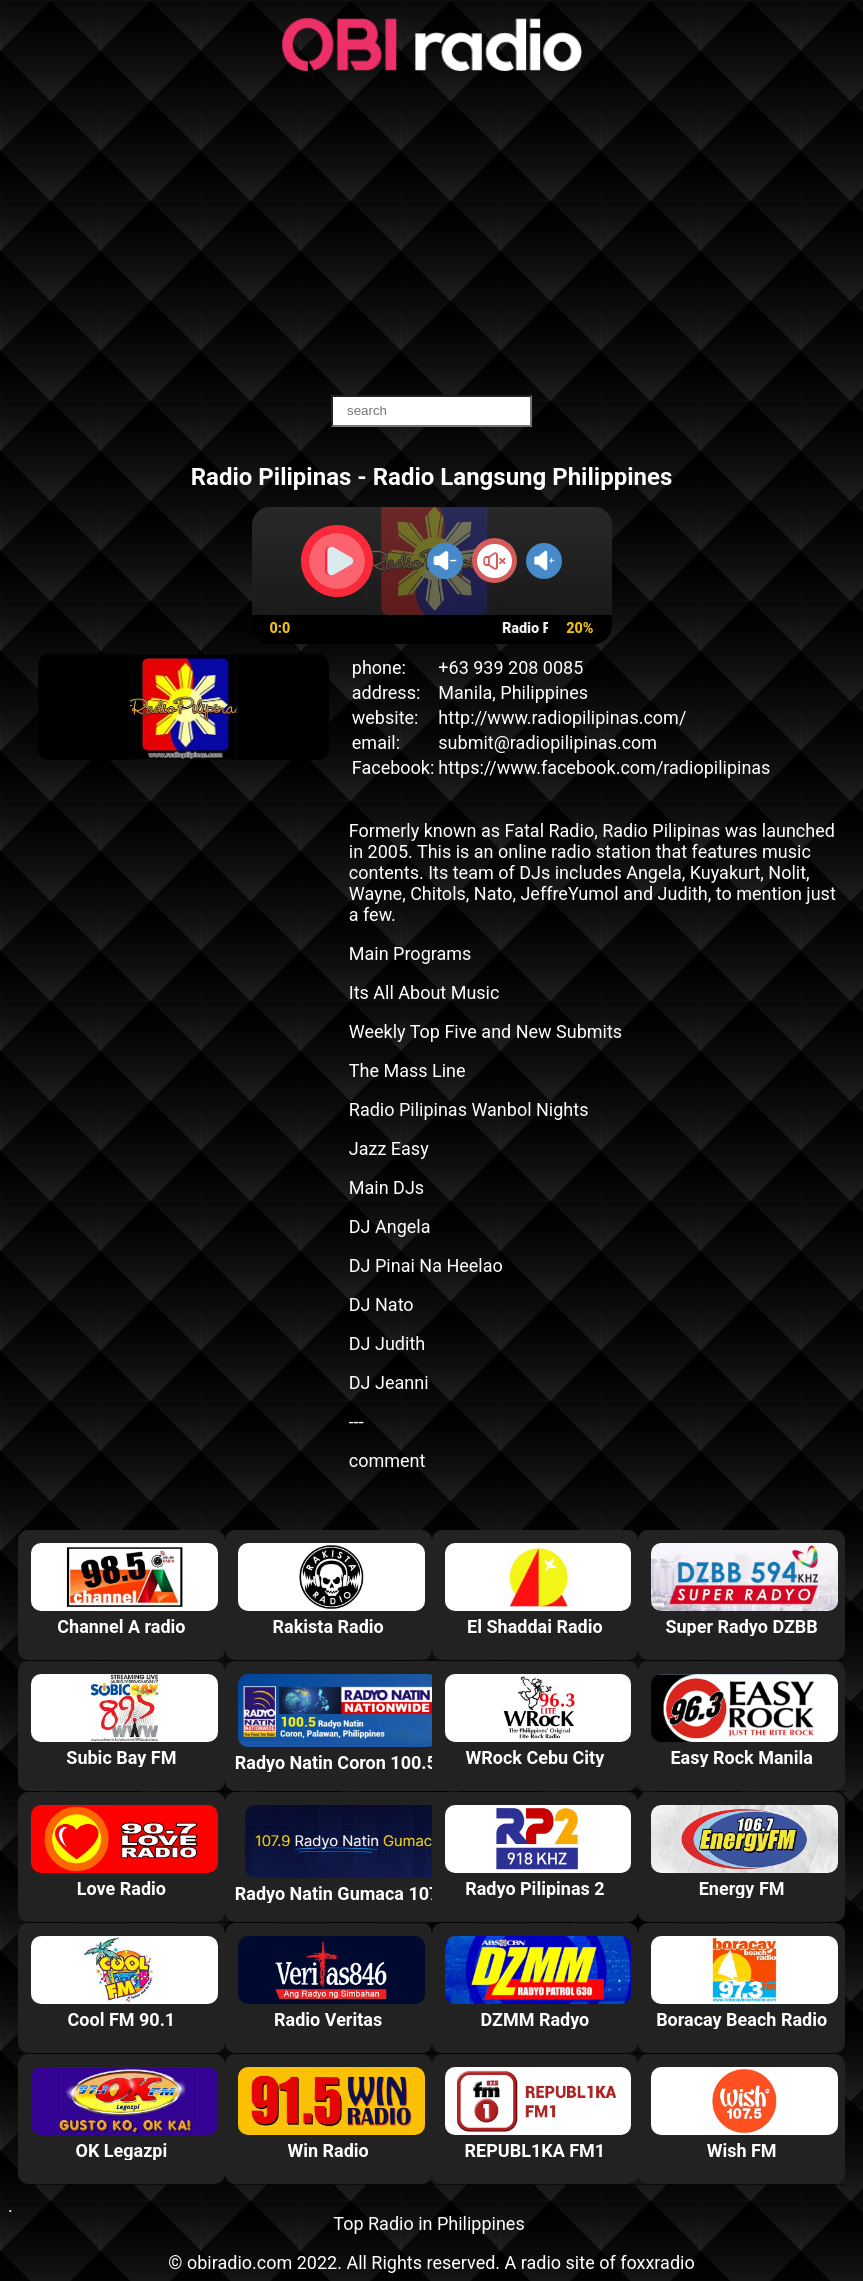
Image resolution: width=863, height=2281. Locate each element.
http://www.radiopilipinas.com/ (562, 717)
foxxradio (657, 2262)
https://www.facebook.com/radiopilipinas (604, 767)
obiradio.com (239, 2262)
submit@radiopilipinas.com (547, 742)
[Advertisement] (431, 235)
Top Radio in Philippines (428, 2223)
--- (356, 1421)
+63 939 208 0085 (510, 667)
